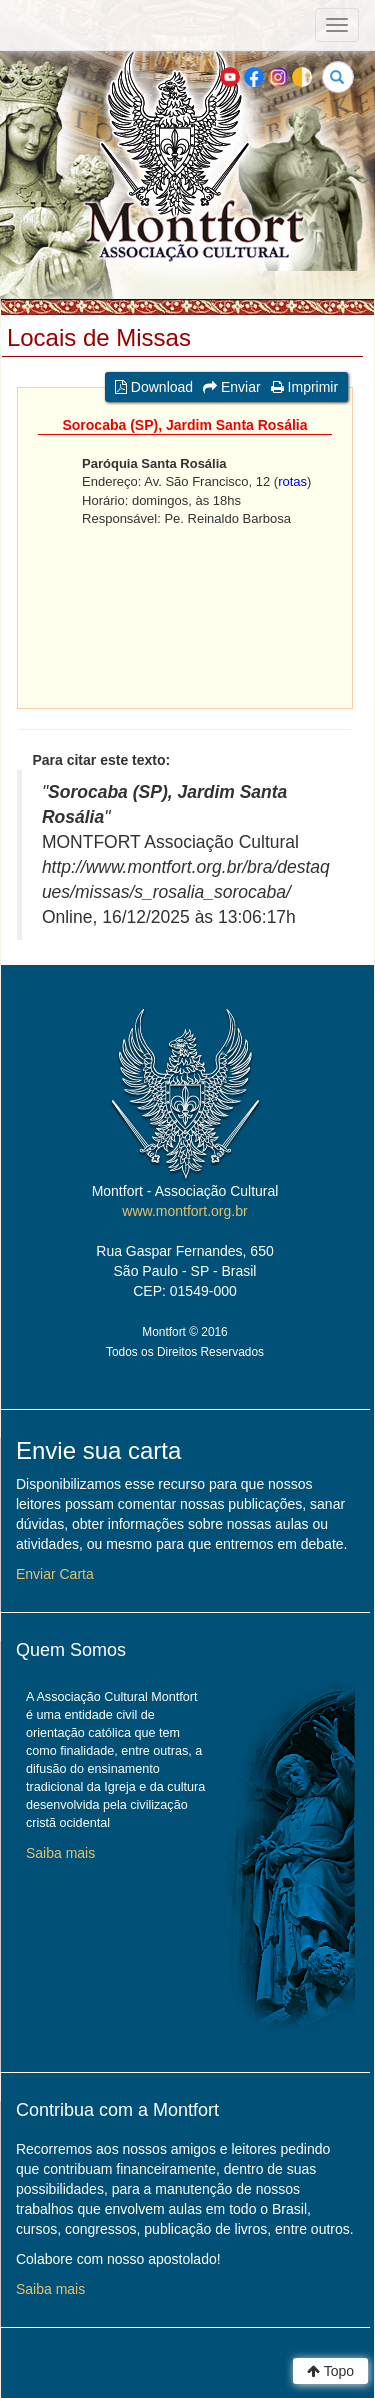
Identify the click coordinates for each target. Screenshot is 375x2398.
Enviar (232, 387)
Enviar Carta (55, 1574)
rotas (292, 481)
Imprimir (304, 387)
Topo (330, 2371)
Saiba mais (60, 1853)
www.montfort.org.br (184, 1211)
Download (154, 387)
